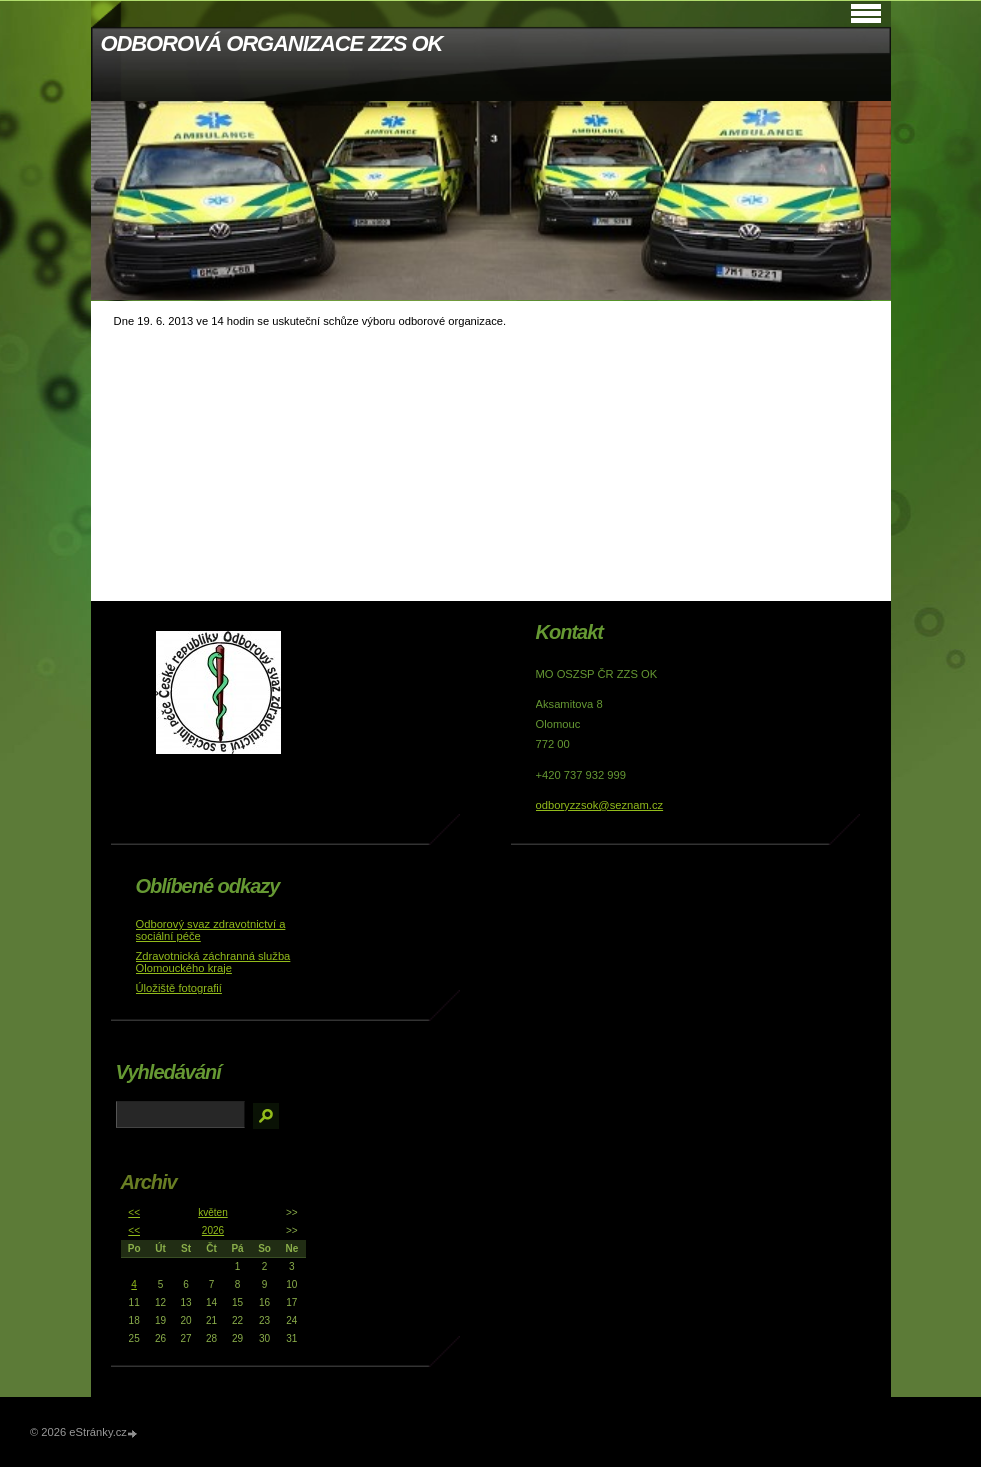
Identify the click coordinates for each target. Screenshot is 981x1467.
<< (134, 1212)
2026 (213, 1230)
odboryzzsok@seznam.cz (600, 805)
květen (212, 1212)
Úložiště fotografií (179, 988)
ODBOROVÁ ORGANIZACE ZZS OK (272, 43)
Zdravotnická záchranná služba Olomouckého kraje (213, 962)
